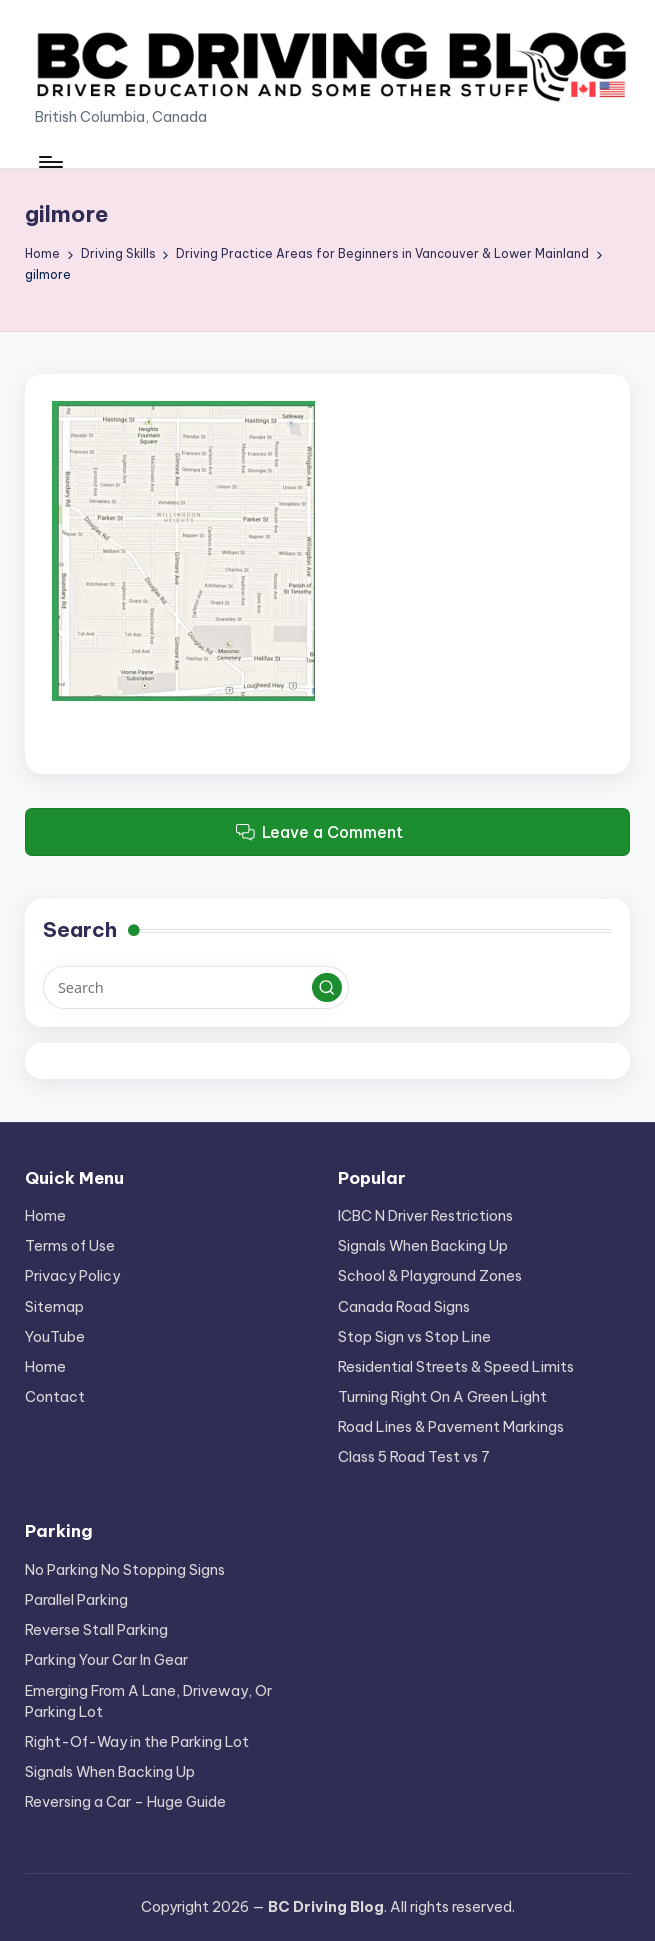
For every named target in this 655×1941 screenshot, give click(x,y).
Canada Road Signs (404, 1307)
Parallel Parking (76, 1600)
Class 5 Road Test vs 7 (414, 1457)
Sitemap (54, 1307)
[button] (327, 988)
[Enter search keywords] (195, 987)
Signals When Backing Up (423, 1246)
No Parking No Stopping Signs (125, 1570)
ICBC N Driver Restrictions (425, 1216)
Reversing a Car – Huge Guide (125, 1802)
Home (45, 1216)
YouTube (55, 1337)
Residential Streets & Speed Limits (456, 1367)
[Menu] (49, 162)
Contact (55, 1397)
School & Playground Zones (430, 1276)
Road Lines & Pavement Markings (451, 1427)
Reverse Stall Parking (96, 1630)
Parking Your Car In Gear (106, 1660)
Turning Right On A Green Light (442, 1397)
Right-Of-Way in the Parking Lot (137, 1742)
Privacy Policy (72, 1276)
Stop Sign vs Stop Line (414, 1337)
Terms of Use (70, 1246)
